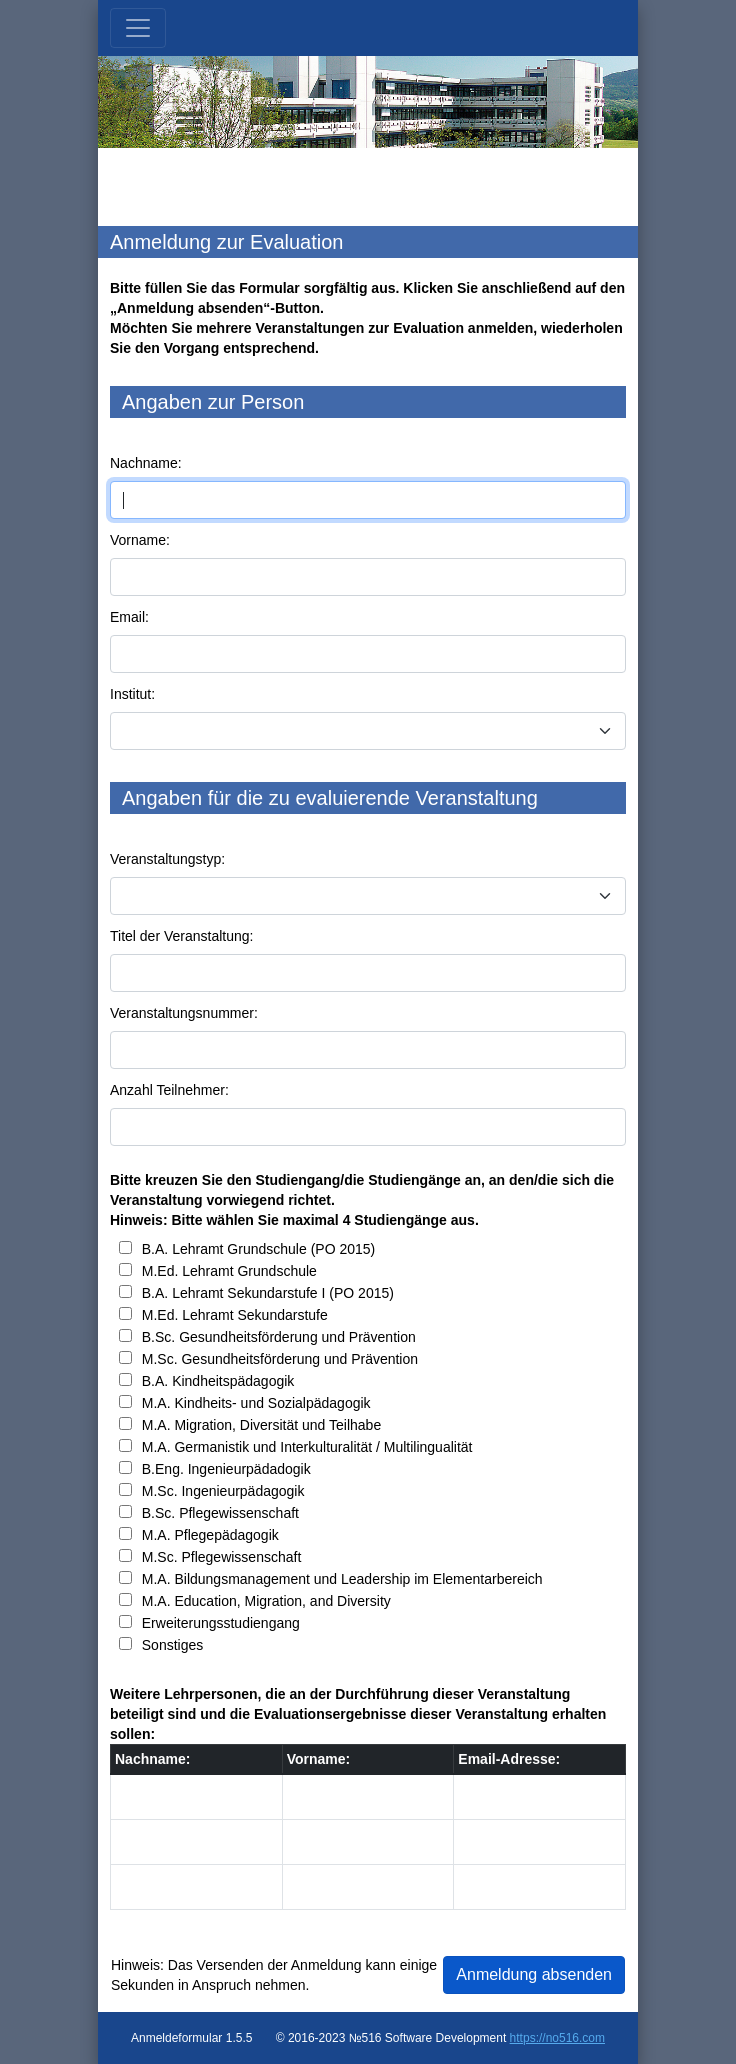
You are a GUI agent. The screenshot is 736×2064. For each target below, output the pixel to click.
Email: (129, 617)
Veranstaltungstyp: (167, 859)
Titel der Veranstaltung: (181, 936)
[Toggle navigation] (138, 28)
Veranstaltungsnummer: (184, 1013)
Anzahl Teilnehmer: (169, 1090)
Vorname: (140, 540)
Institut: (132, 694)
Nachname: (146, 463)
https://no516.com (557, 2038)
